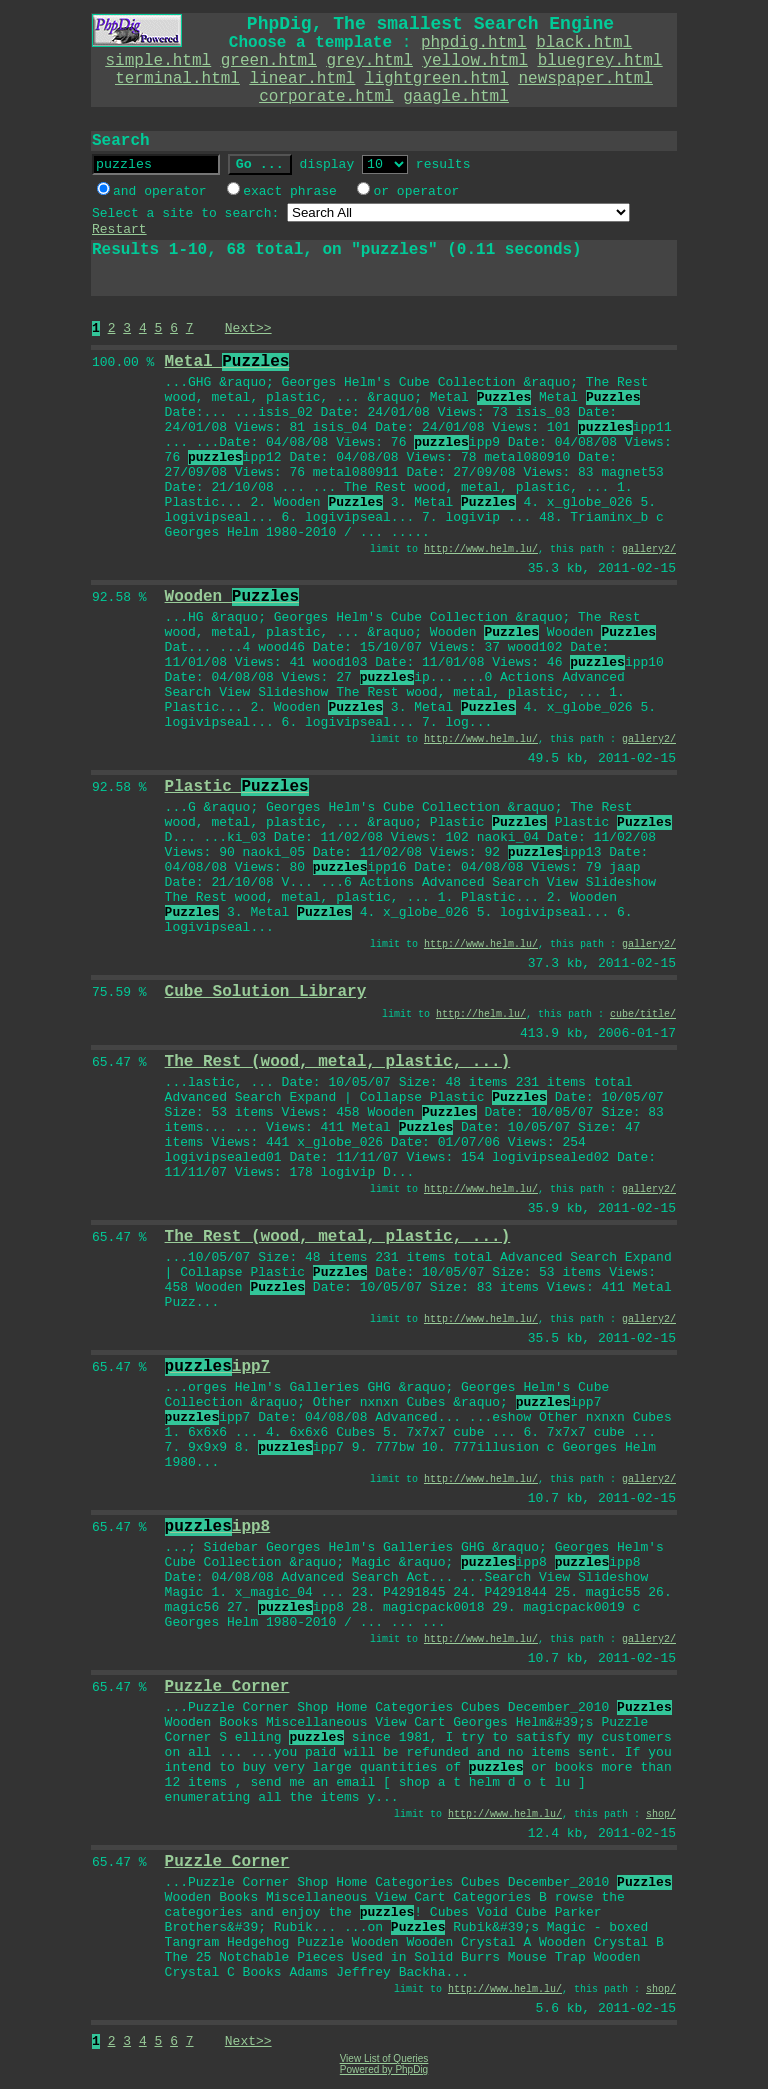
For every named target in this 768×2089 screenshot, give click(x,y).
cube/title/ (643, 1014)
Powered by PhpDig (384, 2069)
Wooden (232, 597)
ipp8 (218, 1527)
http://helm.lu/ (481, 1014)
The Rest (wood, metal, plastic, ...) (338, 1062)
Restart (119, 229)
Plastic (237, 787)
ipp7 (218, 1367)
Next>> (248, 328)
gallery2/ (649, 549)
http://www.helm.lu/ (481, 549)
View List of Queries (384, 2058)
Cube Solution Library (266, 992)
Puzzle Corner (227, 1687)
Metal (227, 362)
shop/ (661, 1814)
